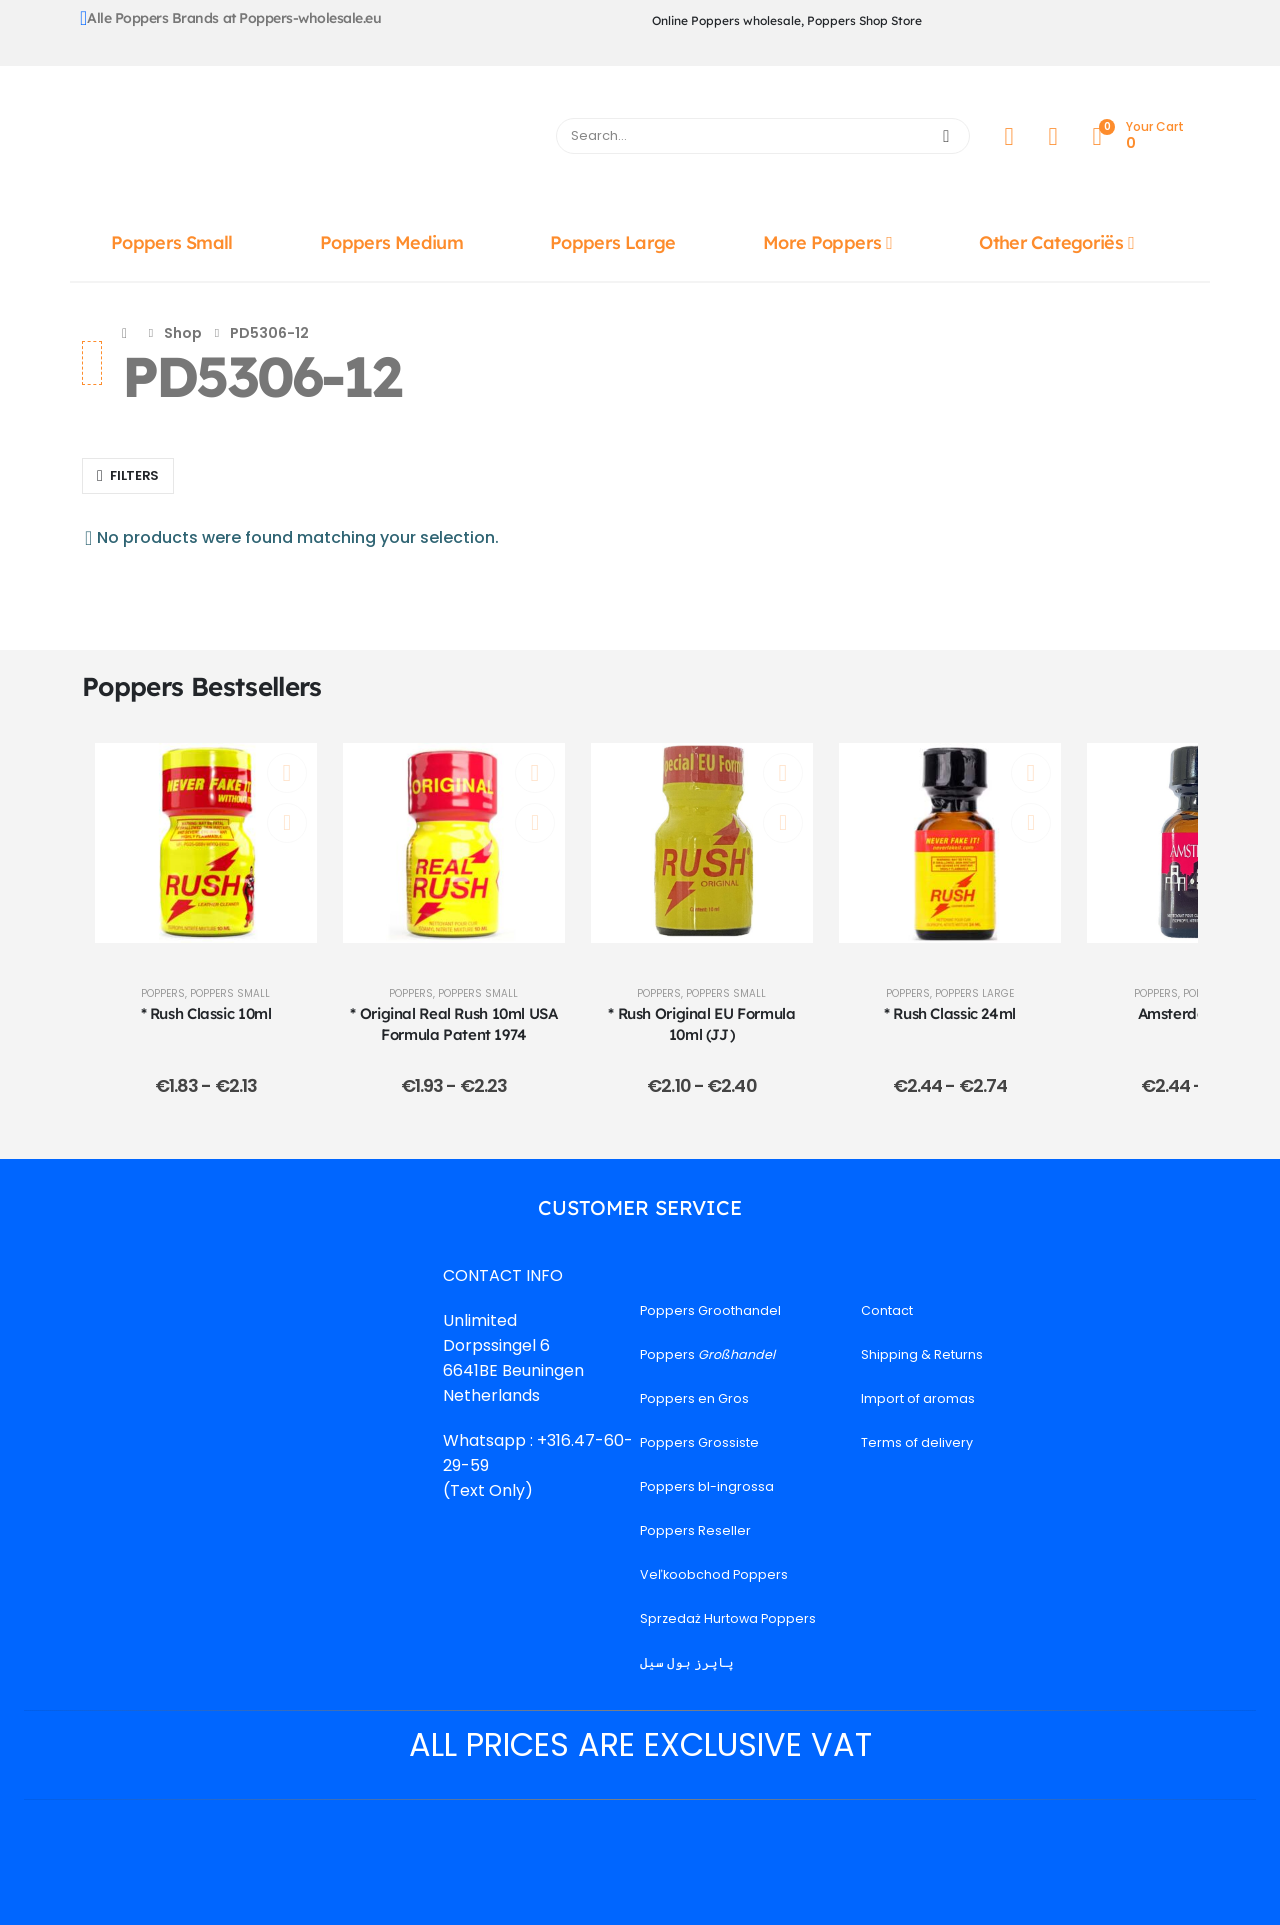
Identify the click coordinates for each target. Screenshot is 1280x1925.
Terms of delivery (917, 1442)
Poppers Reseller (695, 1530)
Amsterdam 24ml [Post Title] (1198, 1013)
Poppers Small (172, 242)
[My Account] (1009, 136)
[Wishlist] (1053, 136)
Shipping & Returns (922, 1354)
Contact (887, 1310)
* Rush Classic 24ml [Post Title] (950, 1013)
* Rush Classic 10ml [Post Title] (206, 1013)
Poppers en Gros (694, 1398)
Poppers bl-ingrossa (707, 1486)
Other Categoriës (1051, 242)
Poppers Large (613, 242)
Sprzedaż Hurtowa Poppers (728, 1618)
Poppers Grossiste (699, 1442)
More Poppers (822, 242)
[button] (128, 476)
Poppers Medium (391, 242)
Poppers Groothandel (710, 1310)
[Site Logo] (307, 141)
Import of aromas (918, 1398)
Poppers (163, 993)
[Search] (946, 136)
